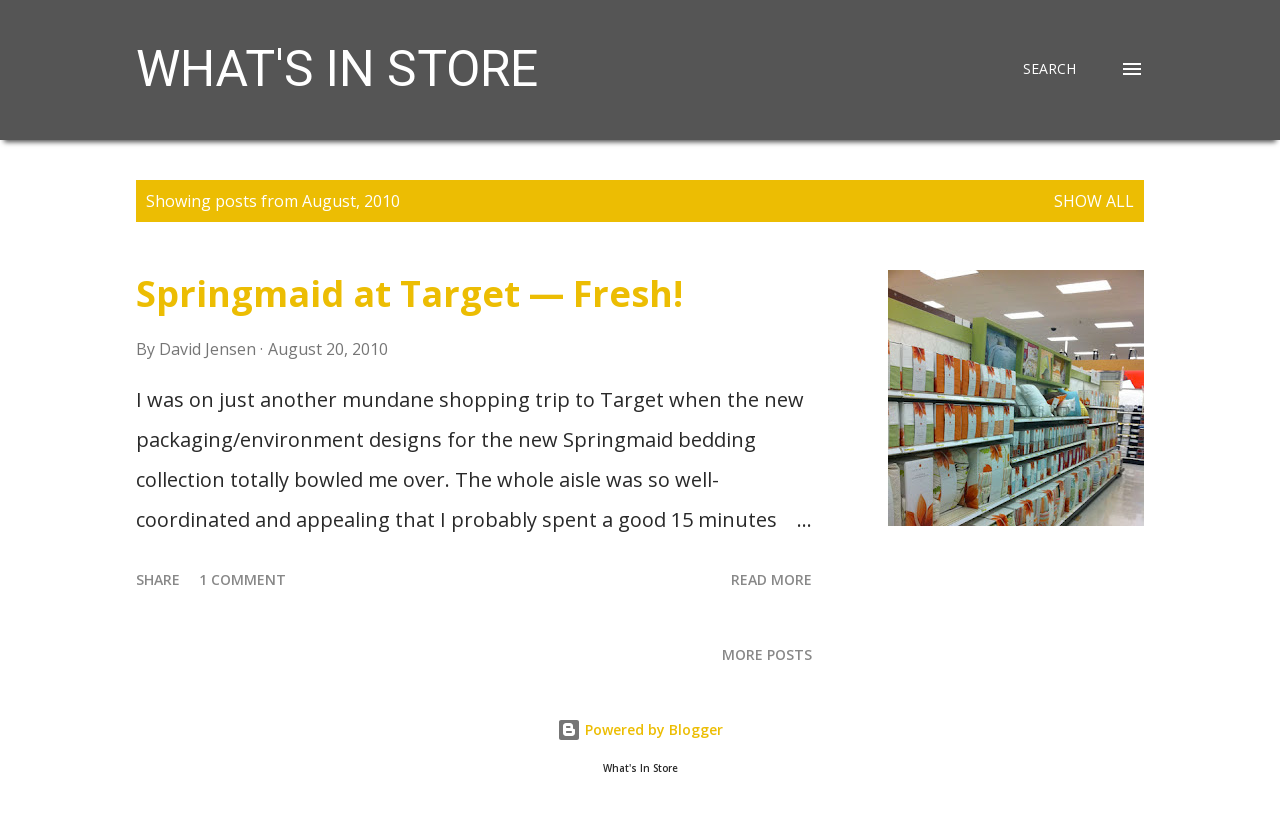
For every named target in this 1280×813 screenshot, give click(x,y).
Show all (1094, 201)
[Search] (1049, 69)
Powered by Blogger (640, 729)
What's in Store (337, 69)
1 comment (242, 579)
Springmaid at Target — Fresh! (409, 293)
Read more (771, 579)
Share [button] (158, 579)
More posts (767, 654)
